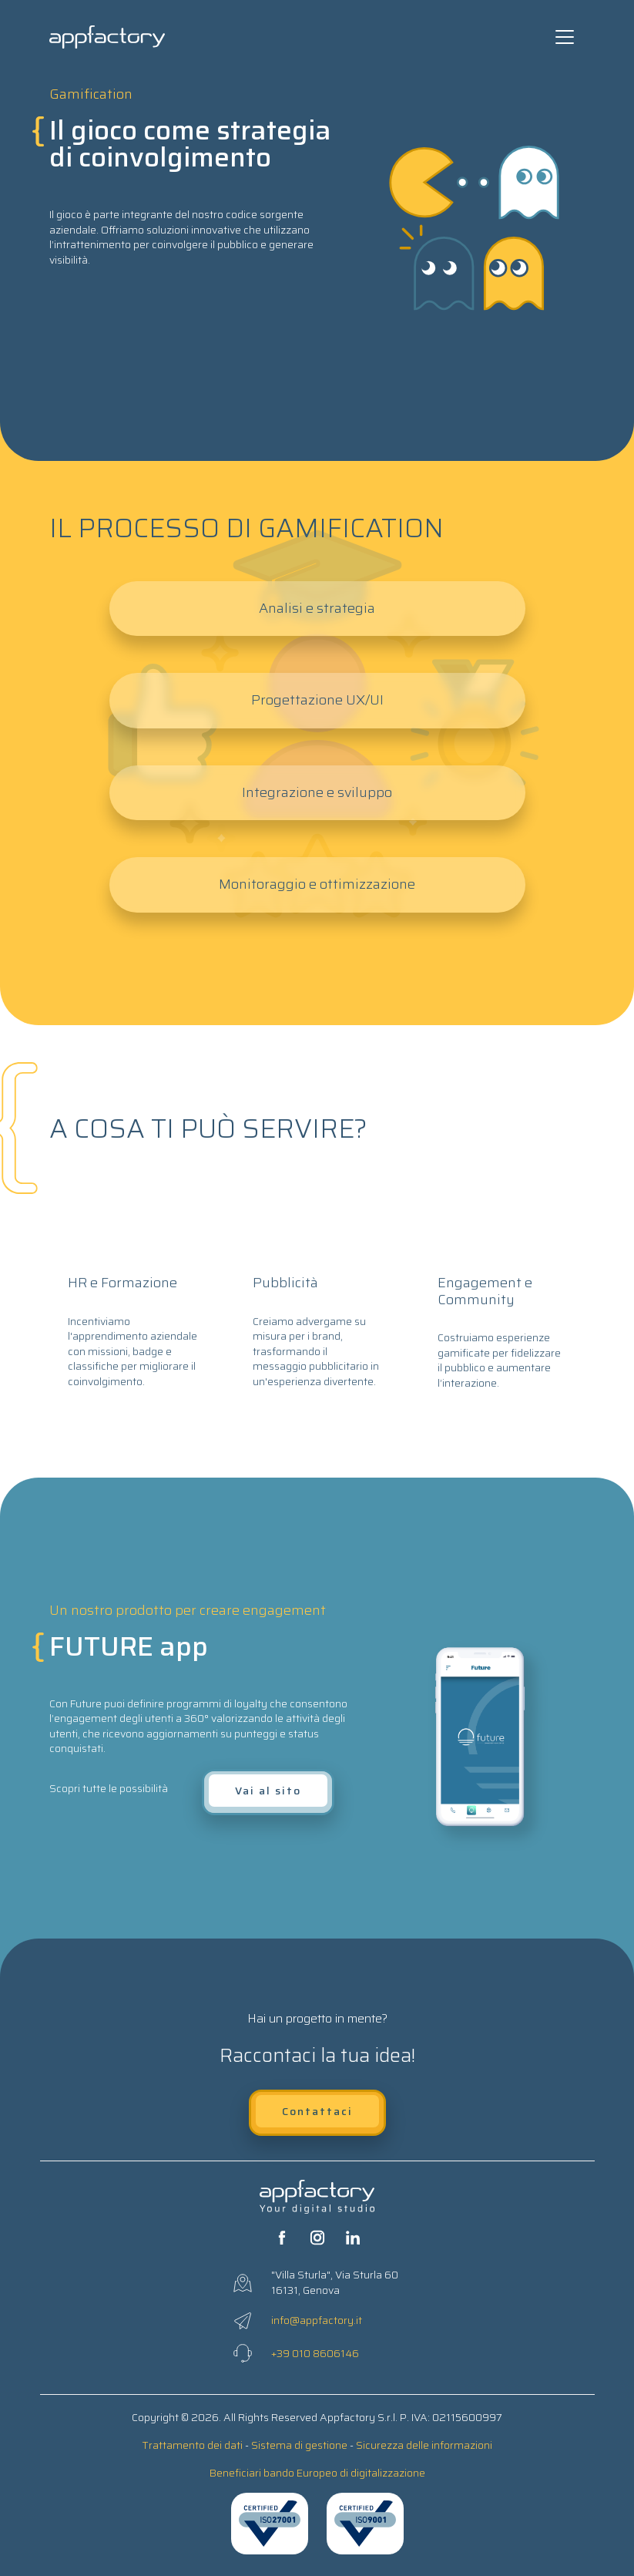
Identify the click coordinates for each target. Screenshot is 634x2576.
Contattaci (317, 2111)
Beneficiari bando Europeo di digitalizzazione (317, 2472)
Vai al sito (268, 1790)
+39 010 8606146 (315, 2353)
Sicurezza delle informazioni (424, 2444)
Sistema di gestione (299, 2444)
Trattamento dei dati (192, 2444)
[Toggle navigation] (564, 37)
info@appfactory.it (316, 2320)
